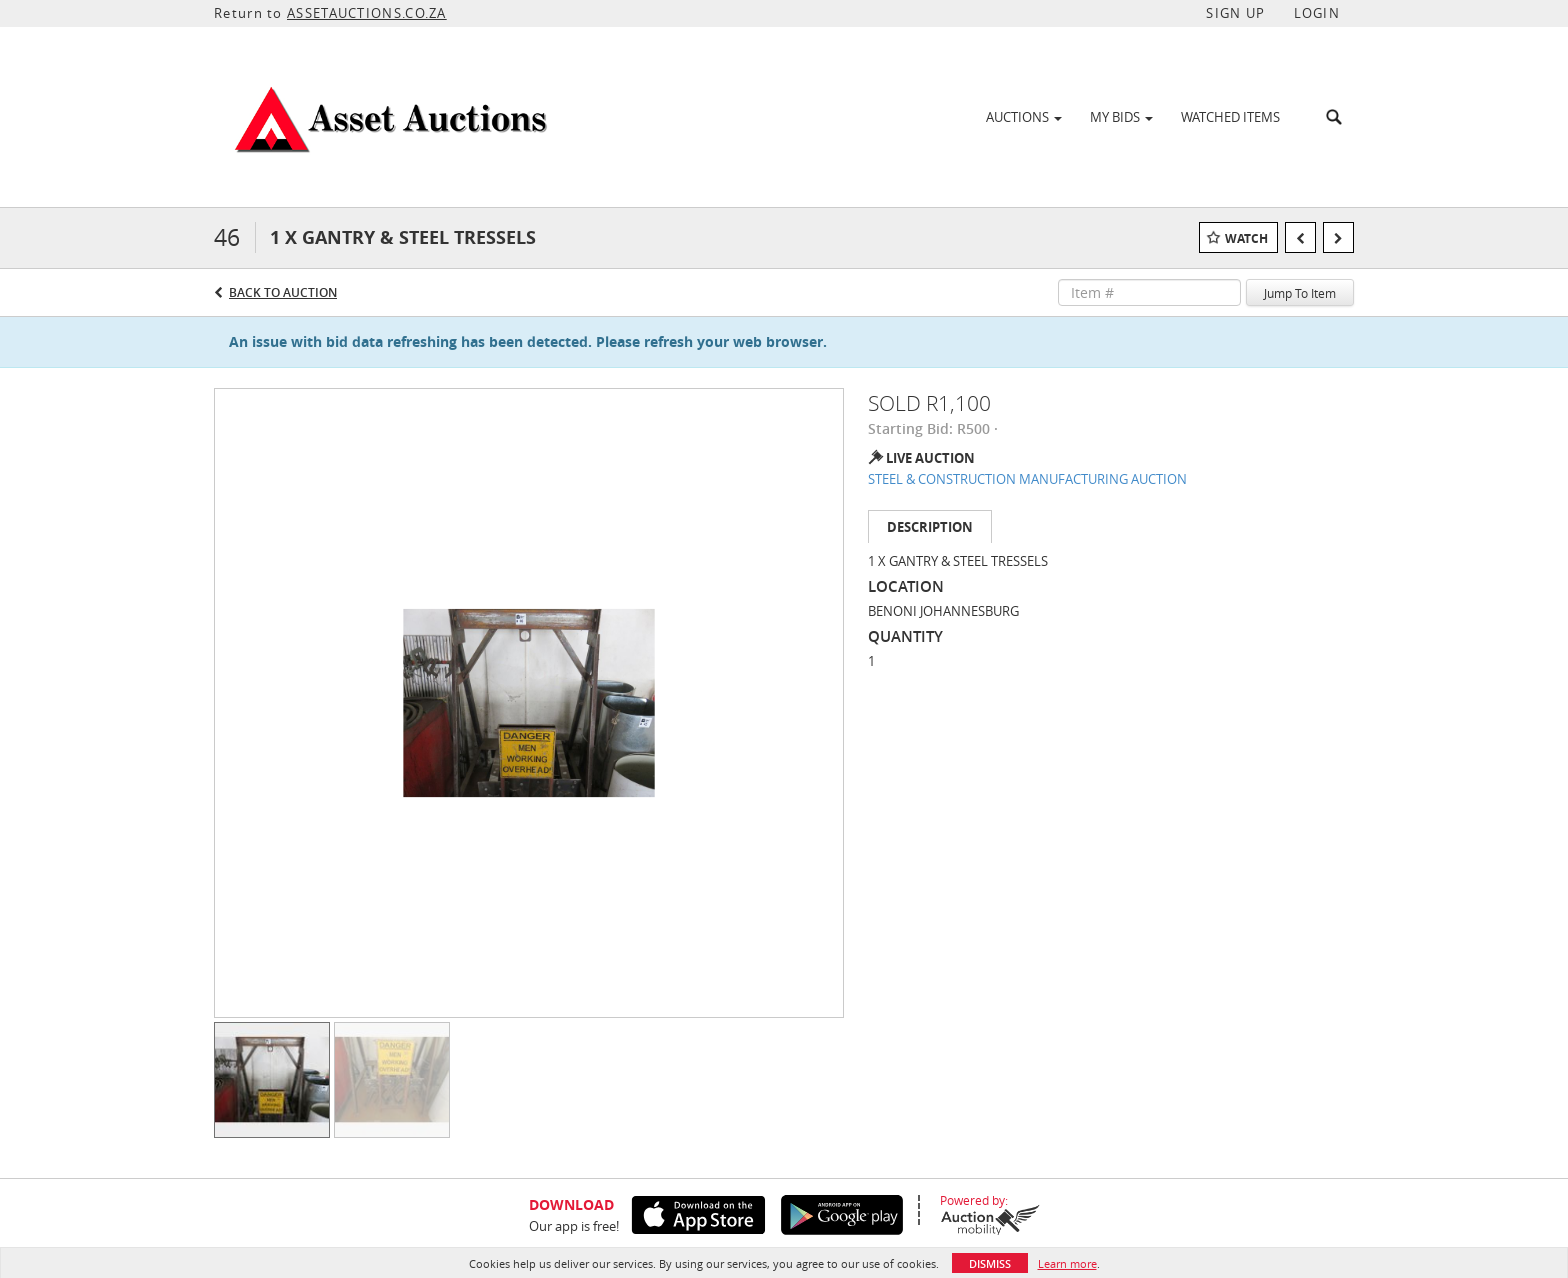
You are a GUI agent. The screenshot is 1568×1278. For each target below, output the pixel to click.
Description (930, 527)
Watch (1246, 238)
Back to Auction (283, 292)
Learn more (1067, 1263)
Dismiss (990, 1263)
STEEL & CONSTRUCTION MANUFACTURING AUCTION (1027, 479)
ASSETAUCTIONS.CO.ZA (367, 13)
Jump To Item (1300, 293)
